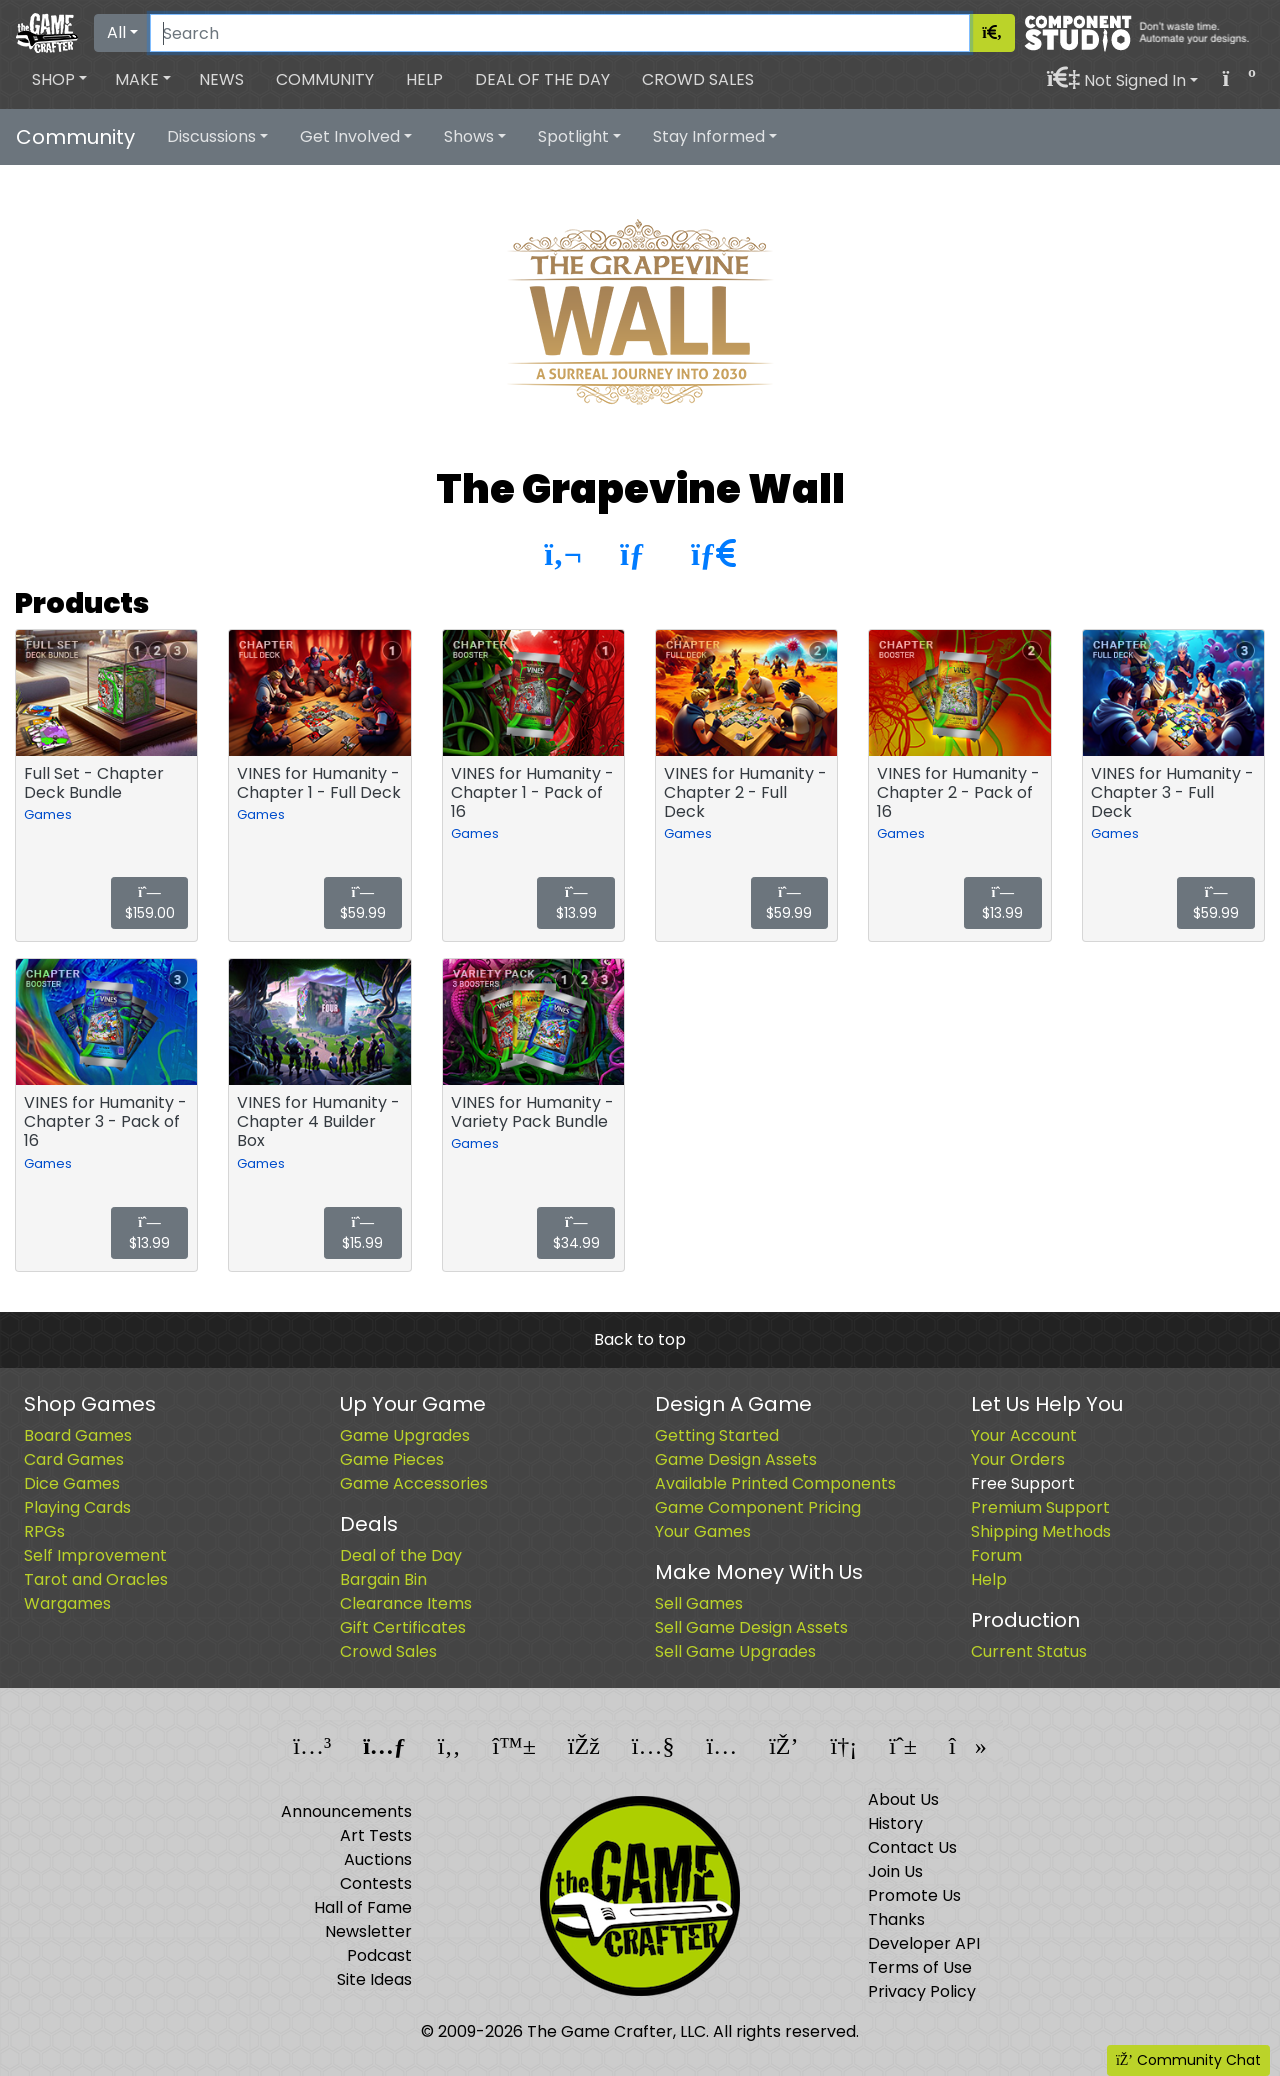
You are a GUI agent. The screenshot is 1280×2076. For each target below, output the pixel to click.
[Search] (560, 33)
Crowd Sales (698, 79)
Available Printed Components (775, 1483)
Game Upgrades (405, 1435)
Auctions (378, 1859)
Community (325, 79)
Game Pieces (392, 1459)
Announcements (346, 1811)
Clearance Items (406, 1603)
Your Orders (1018, 1459)
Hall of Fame (363, 1907)
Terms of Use (920, 1967)
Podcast (379, 1955)
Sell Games (699, 1603)
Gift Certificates (403, 1627)
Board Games (78, 1435)
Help (424, 79)
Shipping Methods (1041, 1531)
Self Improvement (95, 1555)
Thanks (896, 1919)
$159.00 (150, 904)
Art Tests (376, 1835)
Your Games (703, 1531)
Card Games (74, 1459)
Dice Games (72, 1483)
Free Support (1023, 1483)
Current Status (1029, 1651)
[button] (59, 80)
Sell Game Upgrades (735, 1651)
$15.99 (362, 1234)
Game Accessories (414, 1483)
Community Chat (1188, 2060)
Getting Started (717, 1435)
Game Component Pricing (758, 1507)
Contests (376, 1883)
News (221, 79)
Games (48, 814)
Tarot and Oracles (96, 1579)
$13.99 (576, 904)
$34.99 (576, 1234)
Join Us (895, 1871)
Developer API (924, 1943)
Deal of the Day (542, 79)
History (895, 1823)
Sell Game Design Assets (751, 1627)
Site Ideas (374, 1979)
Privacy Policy (922, 1991)
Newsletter (368, 1931)
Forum (996, 1555)
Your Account (1024, 1435)
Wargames (67, 1603)
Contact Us (912, 1847)
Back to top (640, 1339)
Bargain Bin (383, 1579)
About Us (903, 1799)
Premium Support (1040, 1507)
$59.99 (363, 904)
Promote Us (914, 1895)
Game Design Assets (736, 1459)
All (116, 32)
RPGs (44, 1531)
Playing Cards (77, 1507)
